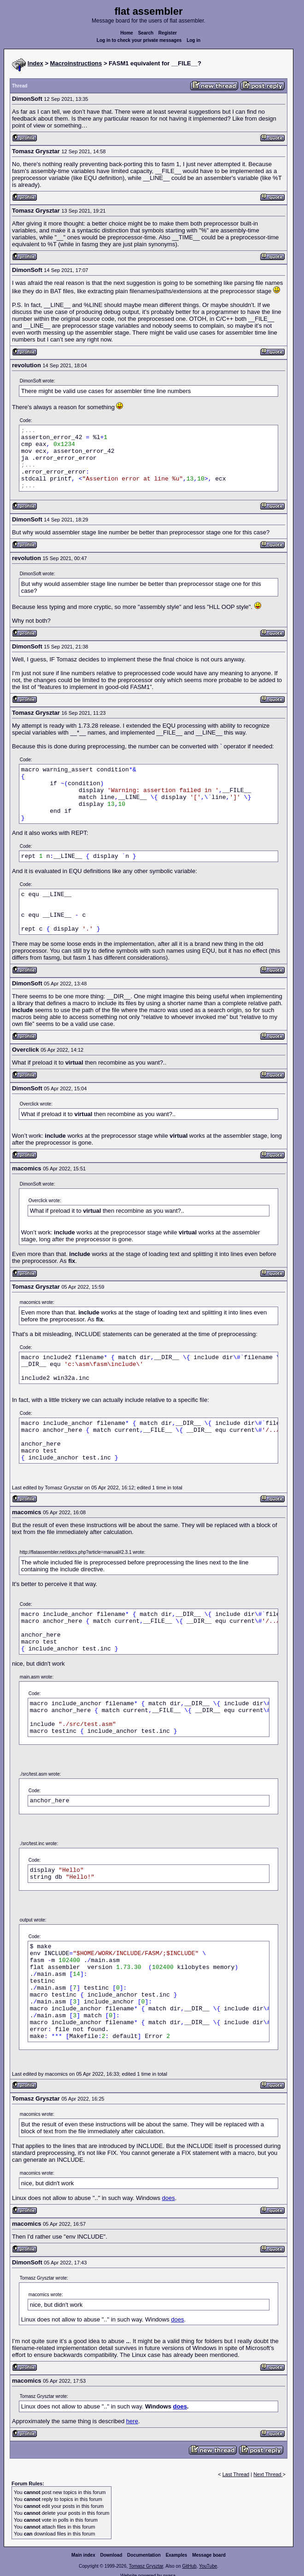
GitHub (189, 2566)
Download (111, 2555)
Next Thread (267, 2474)
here (132, 2421)
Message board (209, 2555)
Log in (193, 40)
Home (126, 32)
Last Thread (236, 2474)
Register (167, 32)
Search (145, 32)
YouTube (208, 2566)
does (168, 2197)
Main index (83, 2555)
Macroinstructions (76, 63)
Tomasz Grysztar (146, 2566)
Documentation (144, 2555)
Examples (176, 2555)
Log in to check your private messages (139, 40)
